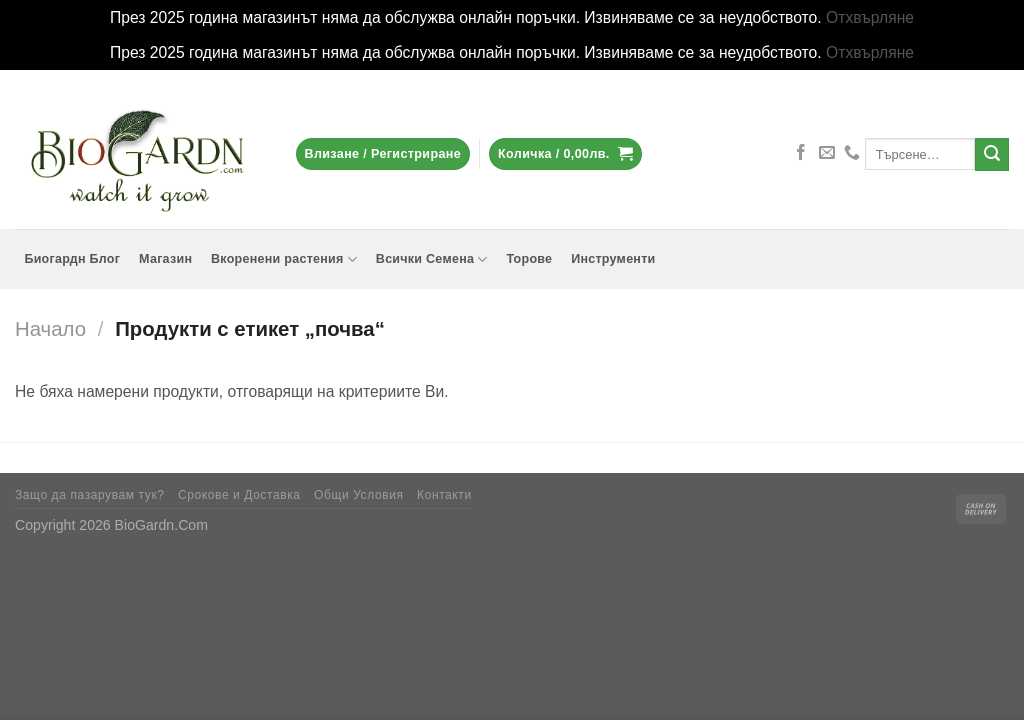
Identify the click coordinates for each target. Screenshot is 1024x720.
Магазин (165, 259)
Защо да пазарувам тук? (90, 495)
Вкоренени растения (284, 259)
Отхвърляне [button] (870, 17)
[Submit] (992, 154)
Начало (50, 329)
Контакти (444, 495)
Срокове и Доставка (239, 495)
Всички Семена (432, 259)
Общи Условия (358, 495)
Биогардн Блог (72, 259)
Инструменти (613, 259)
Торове (529, 259)
